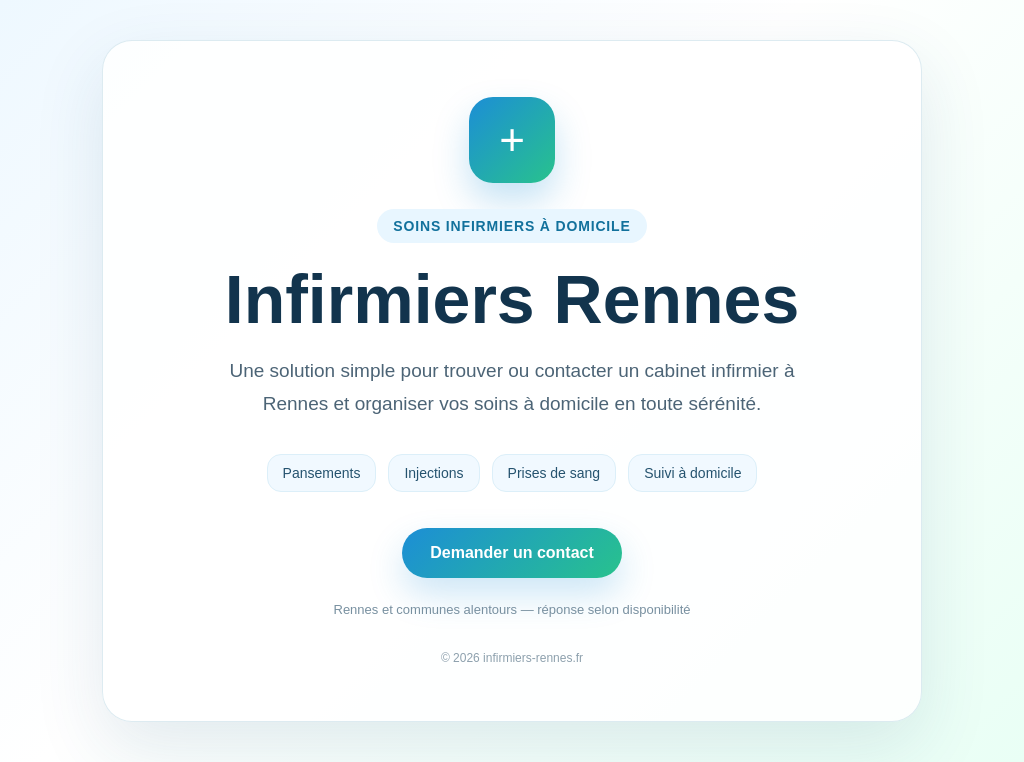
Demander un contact (512, 552)
